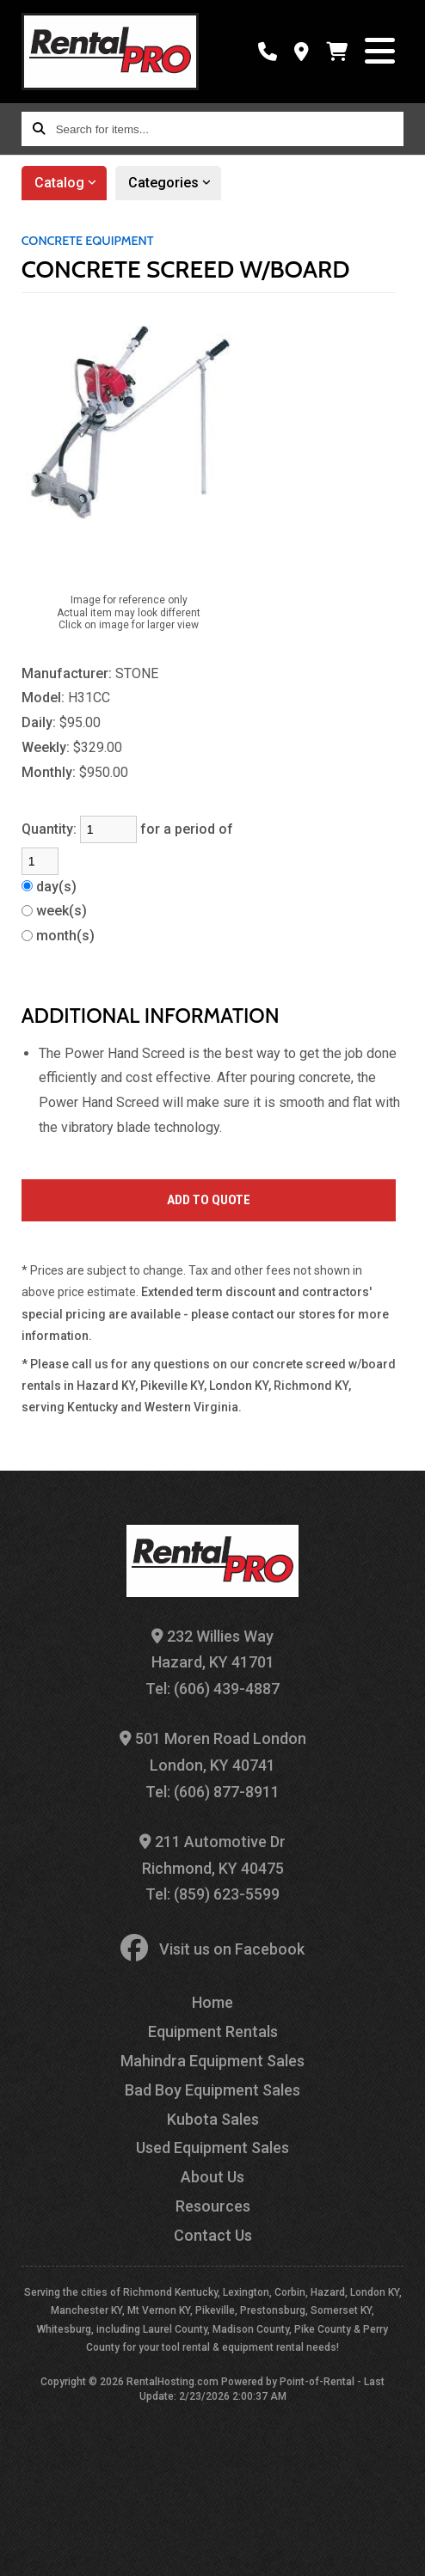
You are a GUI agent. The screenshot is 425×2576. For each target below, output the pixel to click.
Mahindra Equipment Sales (212, 2061)
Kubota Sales (213, 2119)
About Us (212, 2177)
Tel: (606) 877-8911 (212, 1792)
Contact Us (213, 2235)
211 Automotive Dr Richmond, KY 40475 (212, 1855)
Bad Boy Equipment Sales (212, 2090)
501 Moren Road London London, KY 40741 (213, 1751)
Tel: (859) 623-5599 (212, 1894)
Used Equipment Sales (212, 2148)
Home (212, 2002)
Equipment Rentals (213, 2031)
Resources (213, 2206)
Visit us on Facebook (212, 1949)
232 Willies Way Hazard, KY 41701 (212, 1649)
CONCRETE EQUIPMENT (88, 240)
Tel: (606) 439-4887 (212, 1689)
